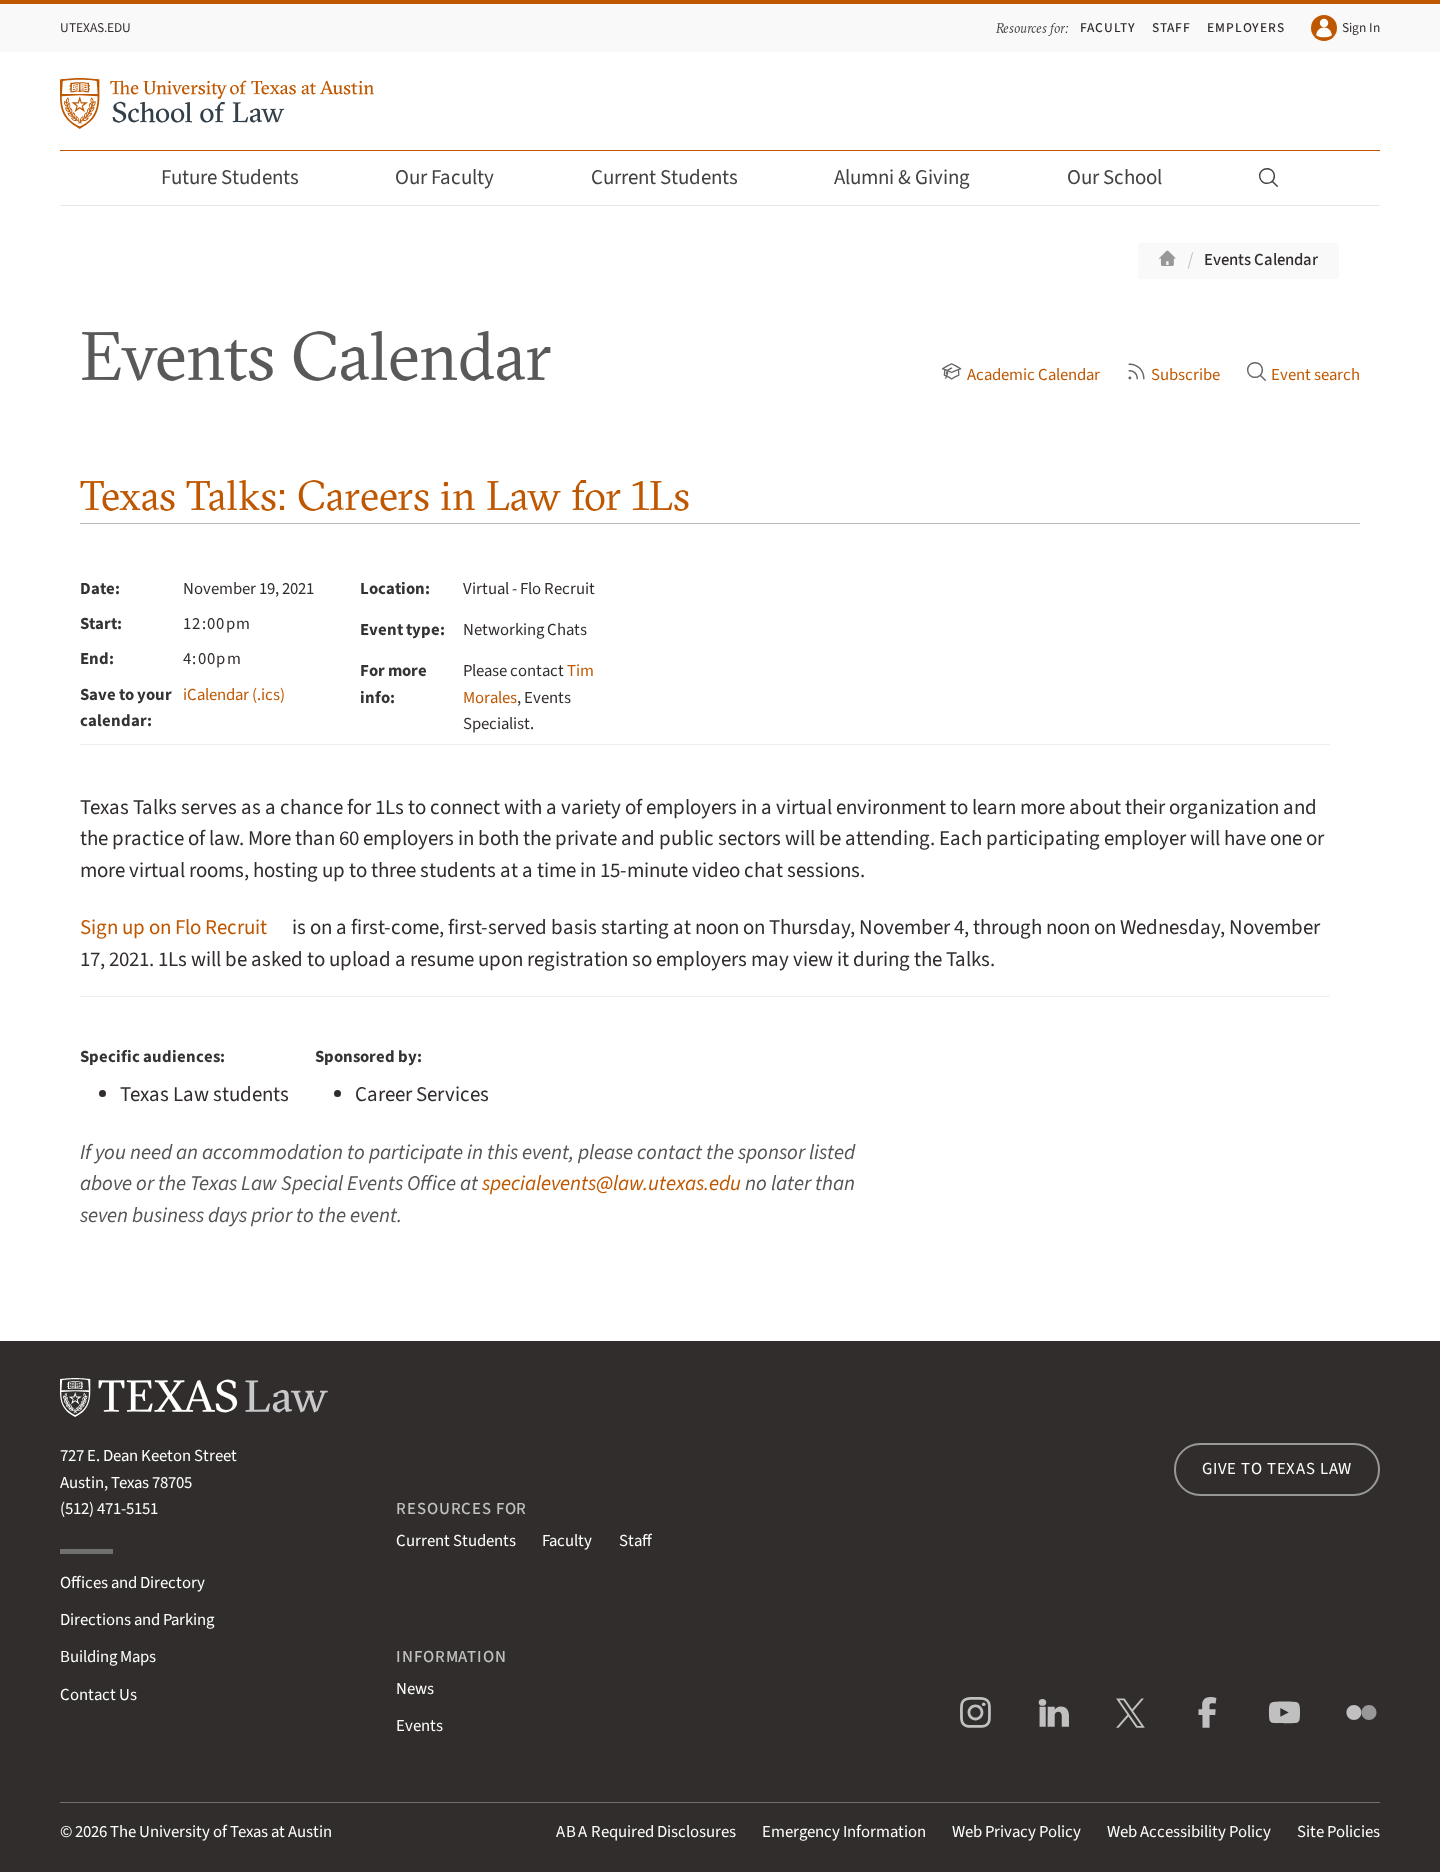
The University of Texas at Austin (221, 1832)
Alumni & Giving (915, 177)
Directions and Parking (137, 1620)
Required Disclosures (646, 1832)
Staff (1171, 27)
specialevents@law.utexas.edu (611, 1183)
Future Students (243, 177)
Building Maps (108, 1657)
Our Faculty (458, 177)
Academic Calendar (1020, 375)
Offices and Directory (132, 1583)
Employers (1246, 27)
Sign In (1345, 28)
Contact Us (98, 1695)
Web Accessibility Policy (1189, 1832)
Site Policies (1338, 1832)
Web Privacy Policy (1016, 1832)
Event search (1303, 375)
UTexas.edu (95, 27)
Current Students (678, 177)
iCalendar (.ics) (234, 695)
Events (419, 1726)
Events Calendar (1261, 260)
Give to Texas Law (1277, 1469)
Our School (1128, 177)
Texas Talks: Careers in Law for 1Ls (385, 495)
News (415, 1689)
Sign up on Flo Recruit (173, 927)
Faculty (1108, 27)
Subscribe (1173, 375)
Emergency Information (844, 1832)
